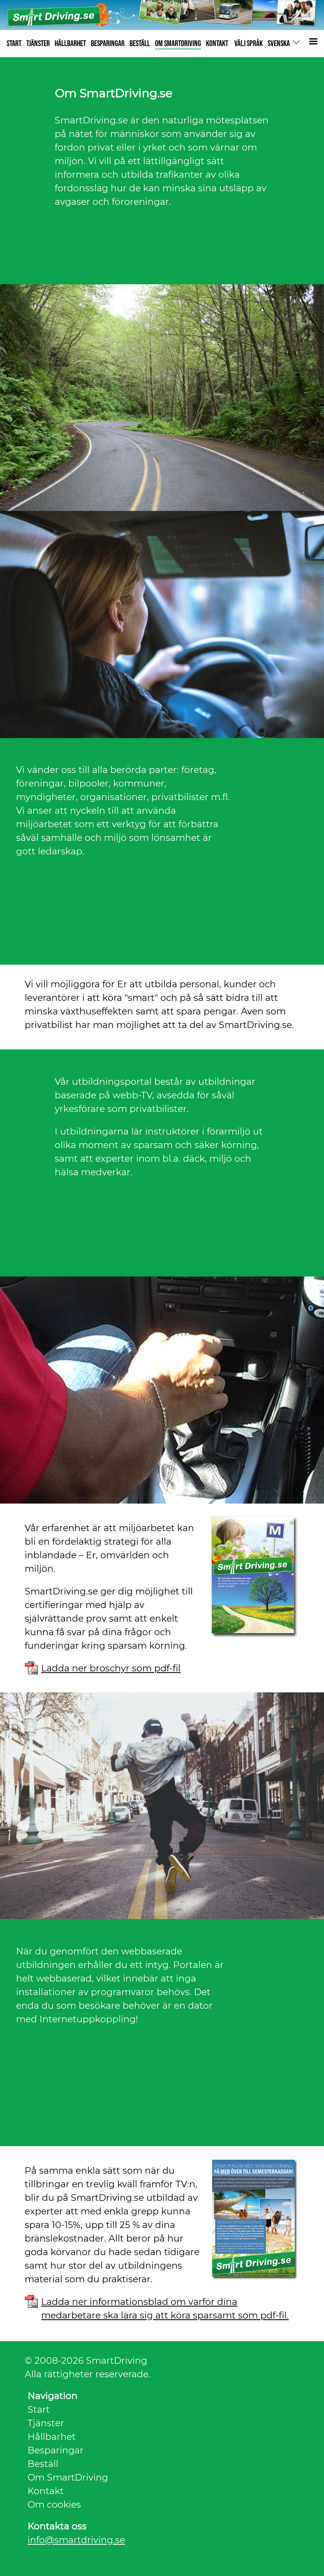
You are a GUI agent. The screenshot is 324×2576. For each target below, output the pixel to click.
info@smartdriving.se (76, 2540)
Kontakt (46, 2491)
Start (39, 2409)
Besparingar (55, 2450)
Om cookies (54, 2504)
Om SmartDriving (68, 2477)
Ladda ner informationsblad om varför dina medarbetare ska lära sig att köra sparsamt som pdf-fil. (165, 2302)
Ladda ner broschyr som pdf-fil (111, 1668)
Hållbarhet (52, 2436)
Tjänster (46, 2423)
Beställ (43, 2463)
